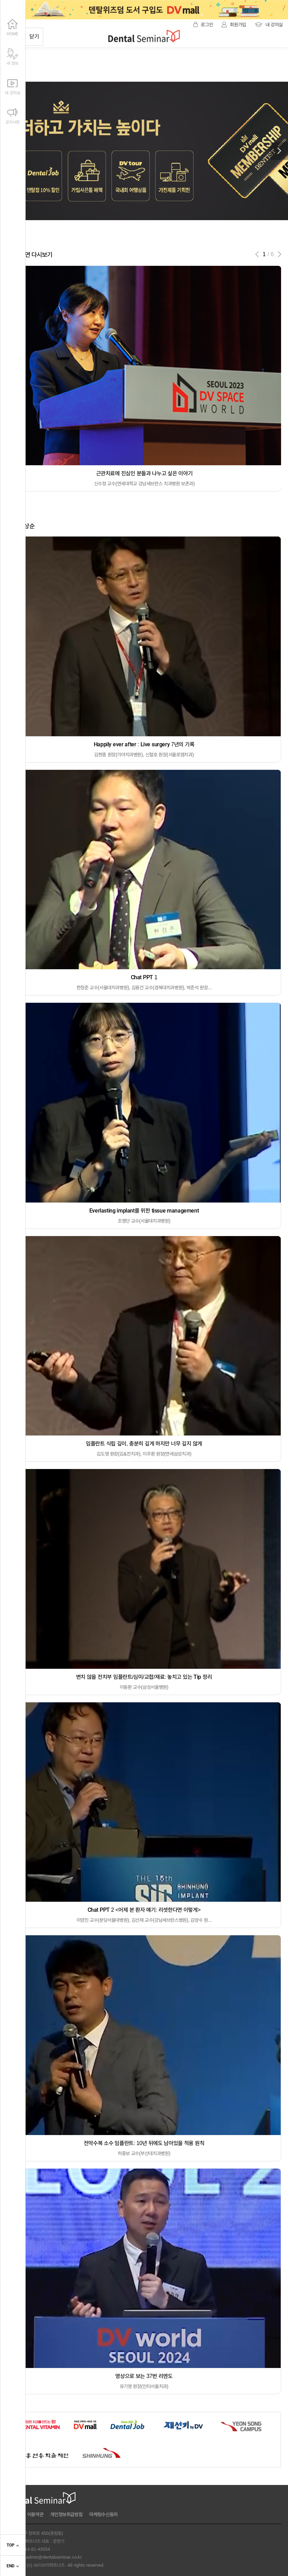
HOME (12, 26)
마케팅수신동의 (103, 2514)
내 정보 (12, 56)
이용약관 (35, 2514)
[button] (279, 151)
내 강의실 (12, 85)
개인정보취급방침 (66, 2514)
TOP (13, 2545)
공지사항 (12, 115)
